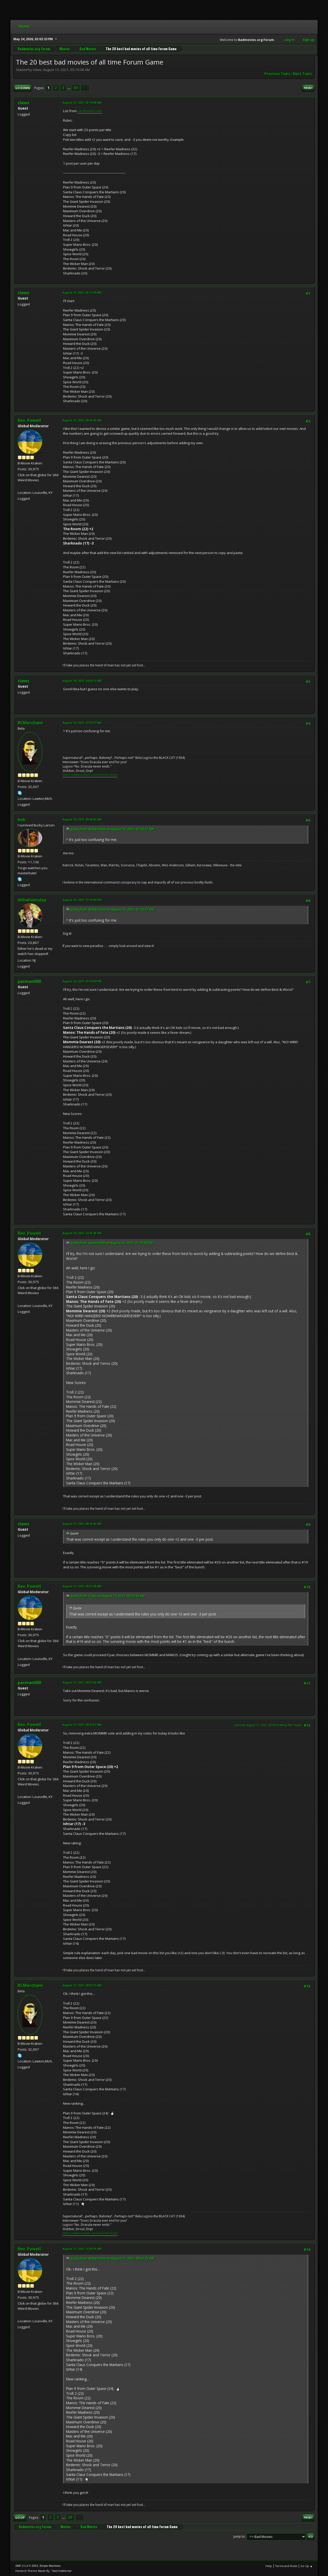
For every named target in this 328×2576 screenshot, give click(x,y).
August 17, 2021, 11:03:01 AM (82, 2249)
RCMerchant (30, 723)
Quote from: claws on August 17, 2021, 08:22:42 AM (107, 1596)
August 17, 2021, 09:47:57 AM (82, 1725)
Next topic (302, 73)
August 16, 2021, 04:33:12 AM (82, 681)
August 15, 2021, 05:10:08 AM (82, 102)
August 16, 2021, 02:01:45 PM (82, 1233)
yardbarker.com (89, 111)
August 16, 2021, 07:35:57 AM (82, 723)
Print (308, 88)
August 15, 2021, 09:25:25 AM (82, 420)
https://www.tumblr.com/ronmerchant (90, 775)
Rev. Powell (29, 420)
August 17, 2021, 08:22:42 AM (82, 1524)
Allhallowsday (32, 900)
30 (76, 88)
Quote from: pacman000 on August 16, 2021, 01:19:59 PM (111, 1243)
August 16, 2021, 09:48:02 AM (82, 819)
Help (268, 2566)
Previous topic (277, 73)
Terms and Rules (286, 2566)
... (69, 88)
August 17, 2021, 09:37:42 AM (82, 1682)
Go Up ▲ (307, 2566)
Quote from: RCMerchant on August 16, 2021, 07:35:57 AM (112, 829)
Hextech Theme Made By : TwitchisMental (43, 2571)
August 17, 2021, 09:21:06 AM (82, 1586)
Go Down (22, 88)
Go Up (20, 2517)
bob (21, 819)
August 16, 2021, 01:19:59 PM (82, 981)
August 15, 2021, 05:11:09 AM (82, 292)
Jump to (239, 2536)
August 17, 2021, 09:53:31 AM (82, 1985)
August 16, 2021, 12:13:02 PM (82, 900)
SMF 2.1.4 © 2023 (26, 2565)
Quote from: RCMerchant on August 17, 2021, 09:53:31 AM (112, 2258)
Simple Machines (49, 2565)
